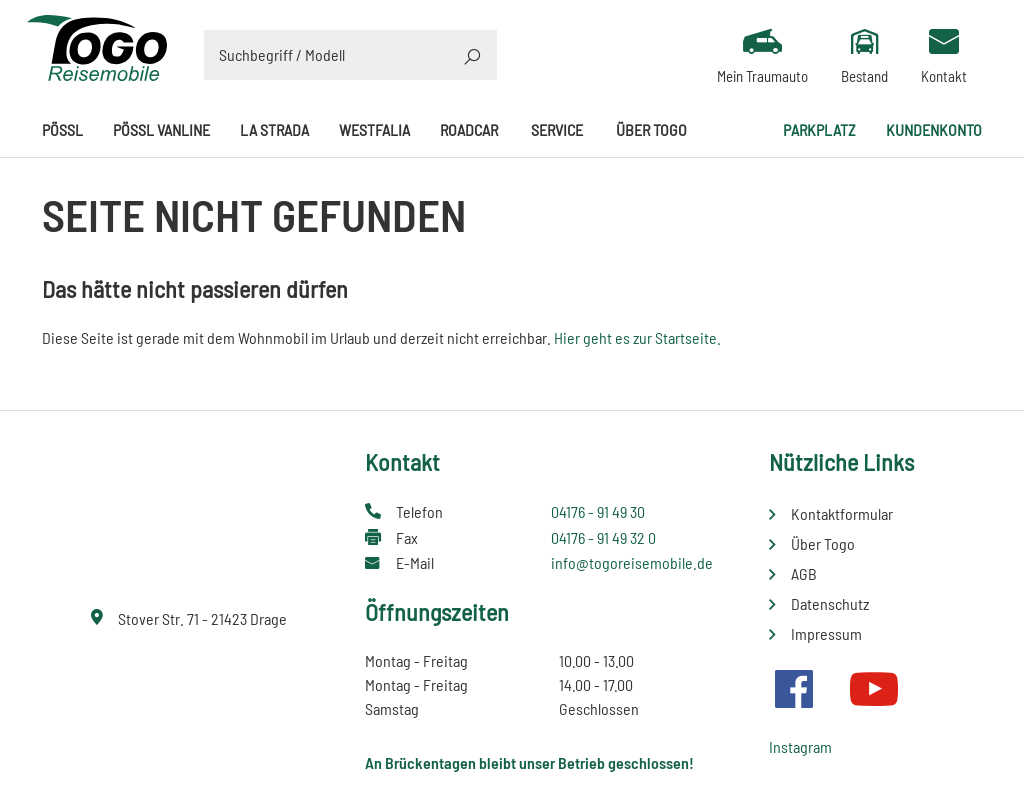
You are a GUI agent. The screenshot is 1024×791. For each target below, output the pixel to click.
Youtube (874, 689)
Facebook (794, 689)
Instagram (800, 746)
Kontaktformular (842, 513)
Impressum (826, 633)
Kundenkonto (934, 129)
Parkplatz (819, 129)
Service (557, 129)
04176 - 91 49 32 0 (603, 537)
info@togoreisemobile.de (632, 562)
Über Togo (651, 129)
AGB (804, 573)
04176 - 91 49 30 (598, 511)
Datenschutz (830, 603)
